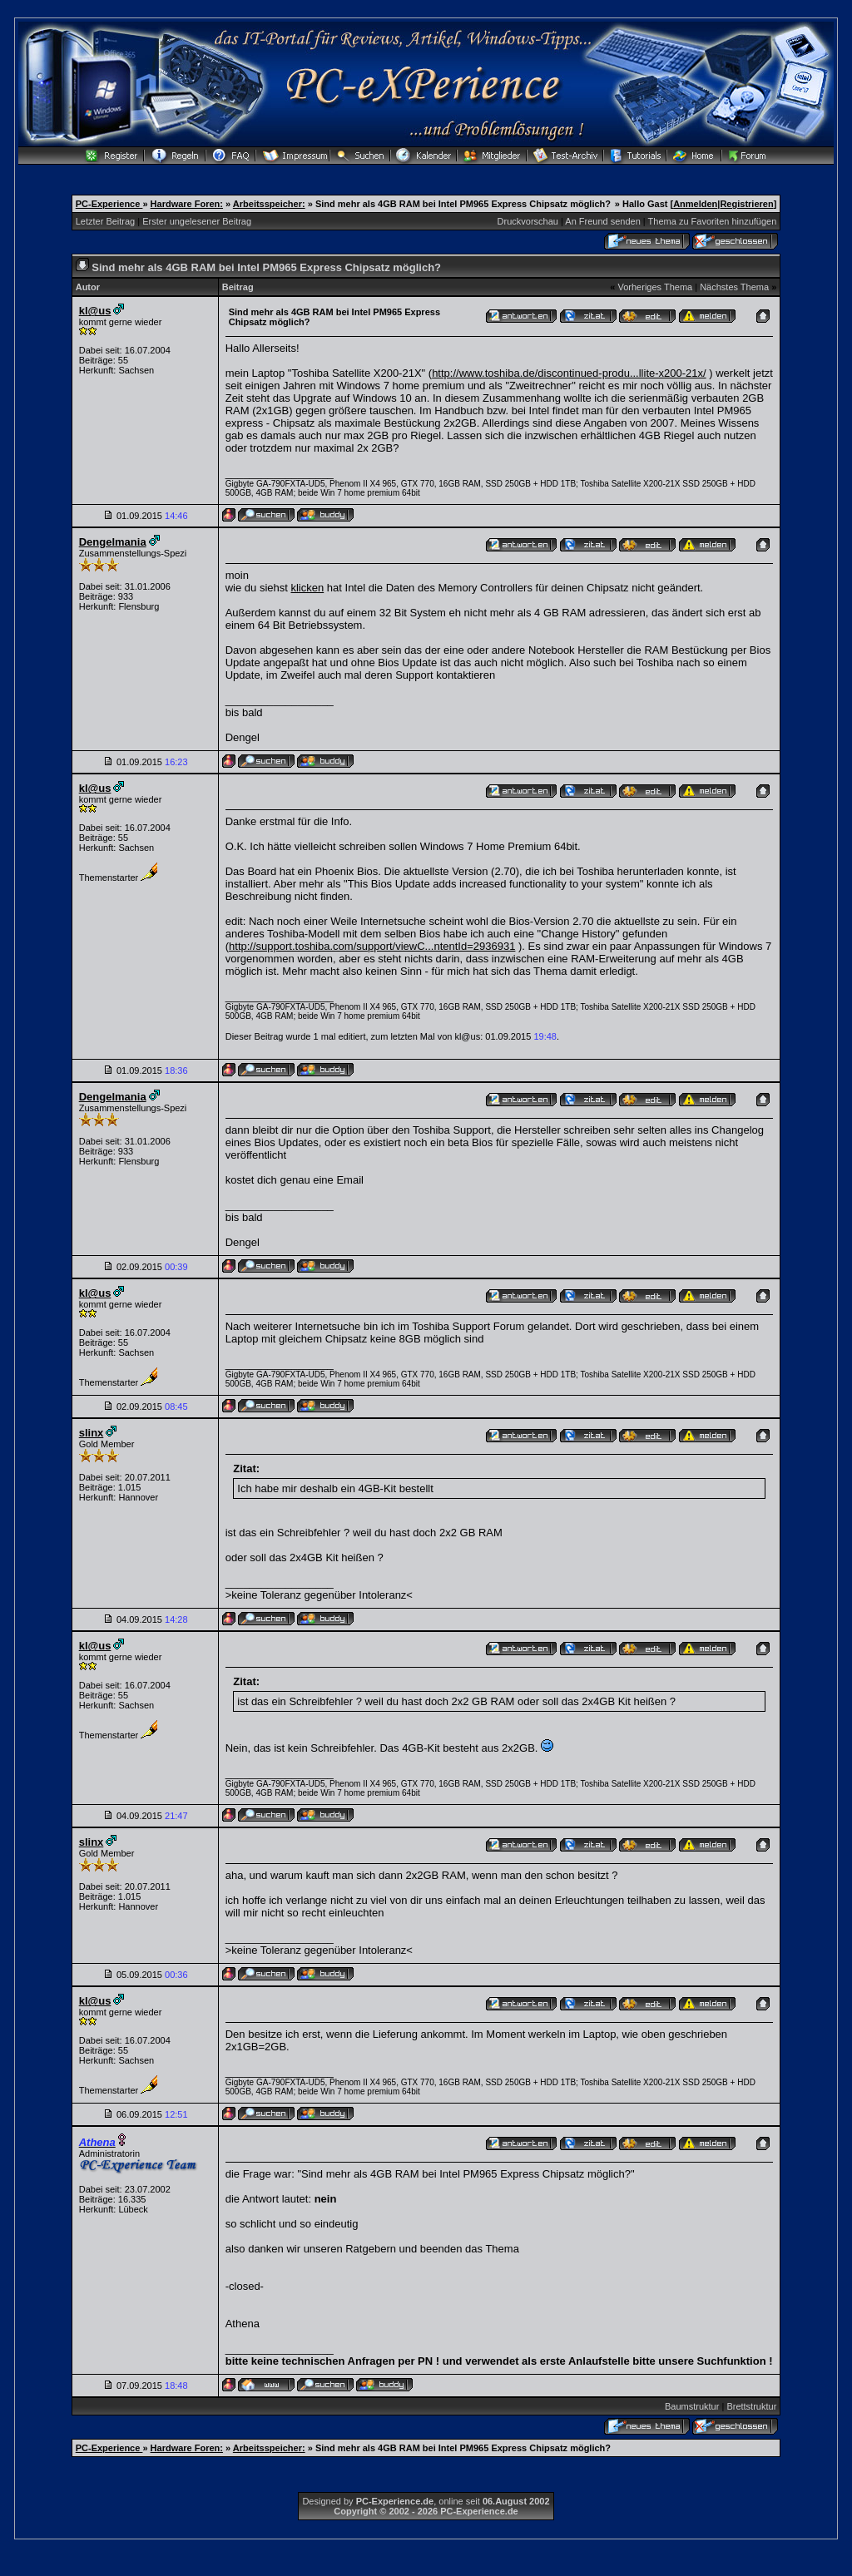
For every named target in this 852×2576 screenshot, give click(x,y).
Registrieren (746, 204)
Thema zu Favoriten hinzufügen (712, 221)
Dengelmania (112, 542)
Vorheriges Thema (654, 287)
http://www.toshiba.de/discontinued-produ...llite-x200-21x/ (569, 373)
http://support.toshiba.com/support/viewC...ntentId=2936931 (372, 946)
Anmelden (695, 204)
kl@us (95, 310)
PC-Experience (109, 204)
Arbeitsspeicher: (269, 204)
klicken (307, 587)
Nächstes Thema (734, 287)
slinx (91, 1432)
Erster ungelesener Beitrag (196, 221)
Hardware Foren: (187, 204)
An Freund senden (603, 221)
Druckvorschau (528, 221)
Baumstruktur (692, 2406)
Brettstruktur (751, 2406)
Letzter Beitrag (106, 221)
